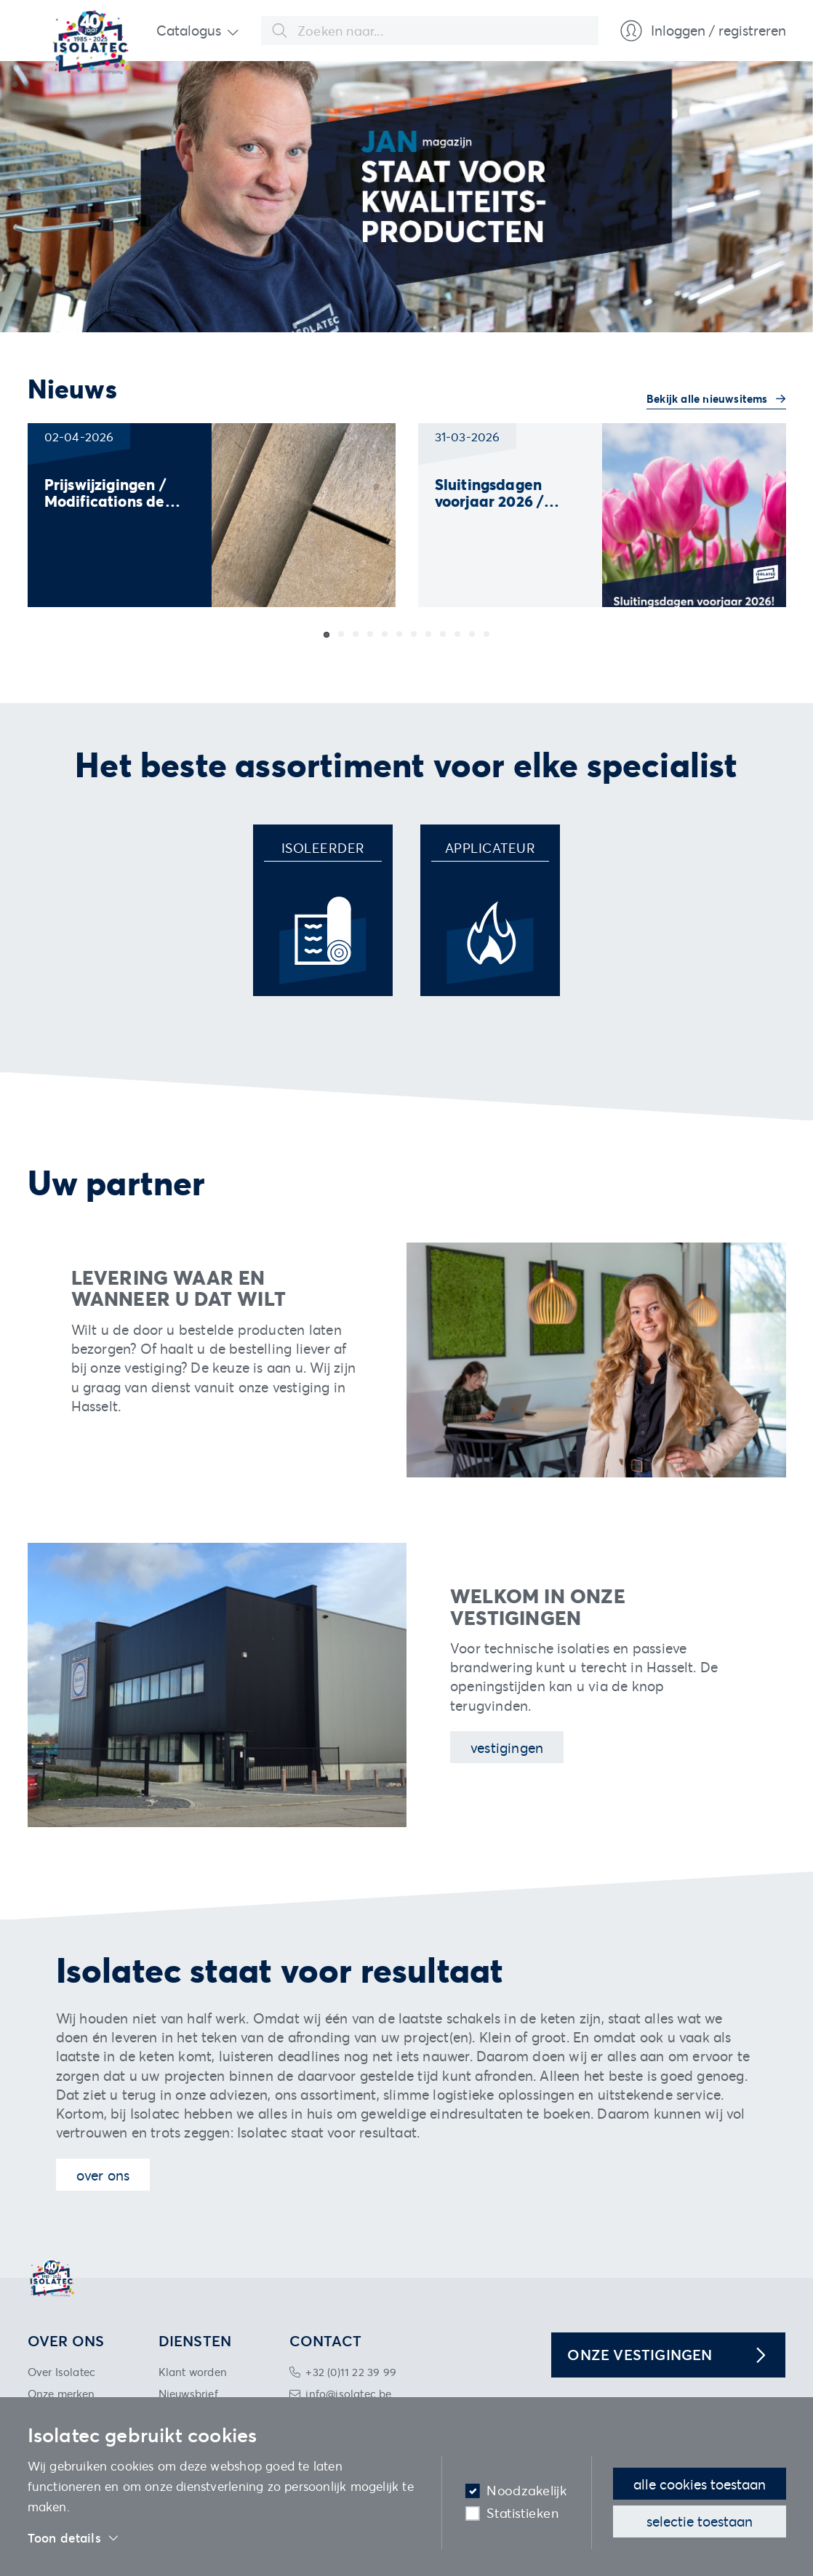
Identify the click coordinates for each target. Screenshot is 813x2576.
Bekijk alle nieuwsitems (708, 398)
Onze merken (61, 2393)
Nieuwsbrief (188, 2393)
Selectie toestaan (699, 2521)
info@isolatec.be (348, 2393)
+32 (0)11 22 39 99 (350, 2371)
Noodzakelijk (526, 2490)
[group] (212, 515)
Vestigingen (506, 1747)
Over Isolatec (62, 2371)
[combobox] (429, 30)
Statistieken (522, 2513)
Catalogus (188, 30)
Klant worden (193, 2371)
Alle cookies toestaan (699, 2484)
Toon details (74, 2538)
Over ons (103, 2175)
